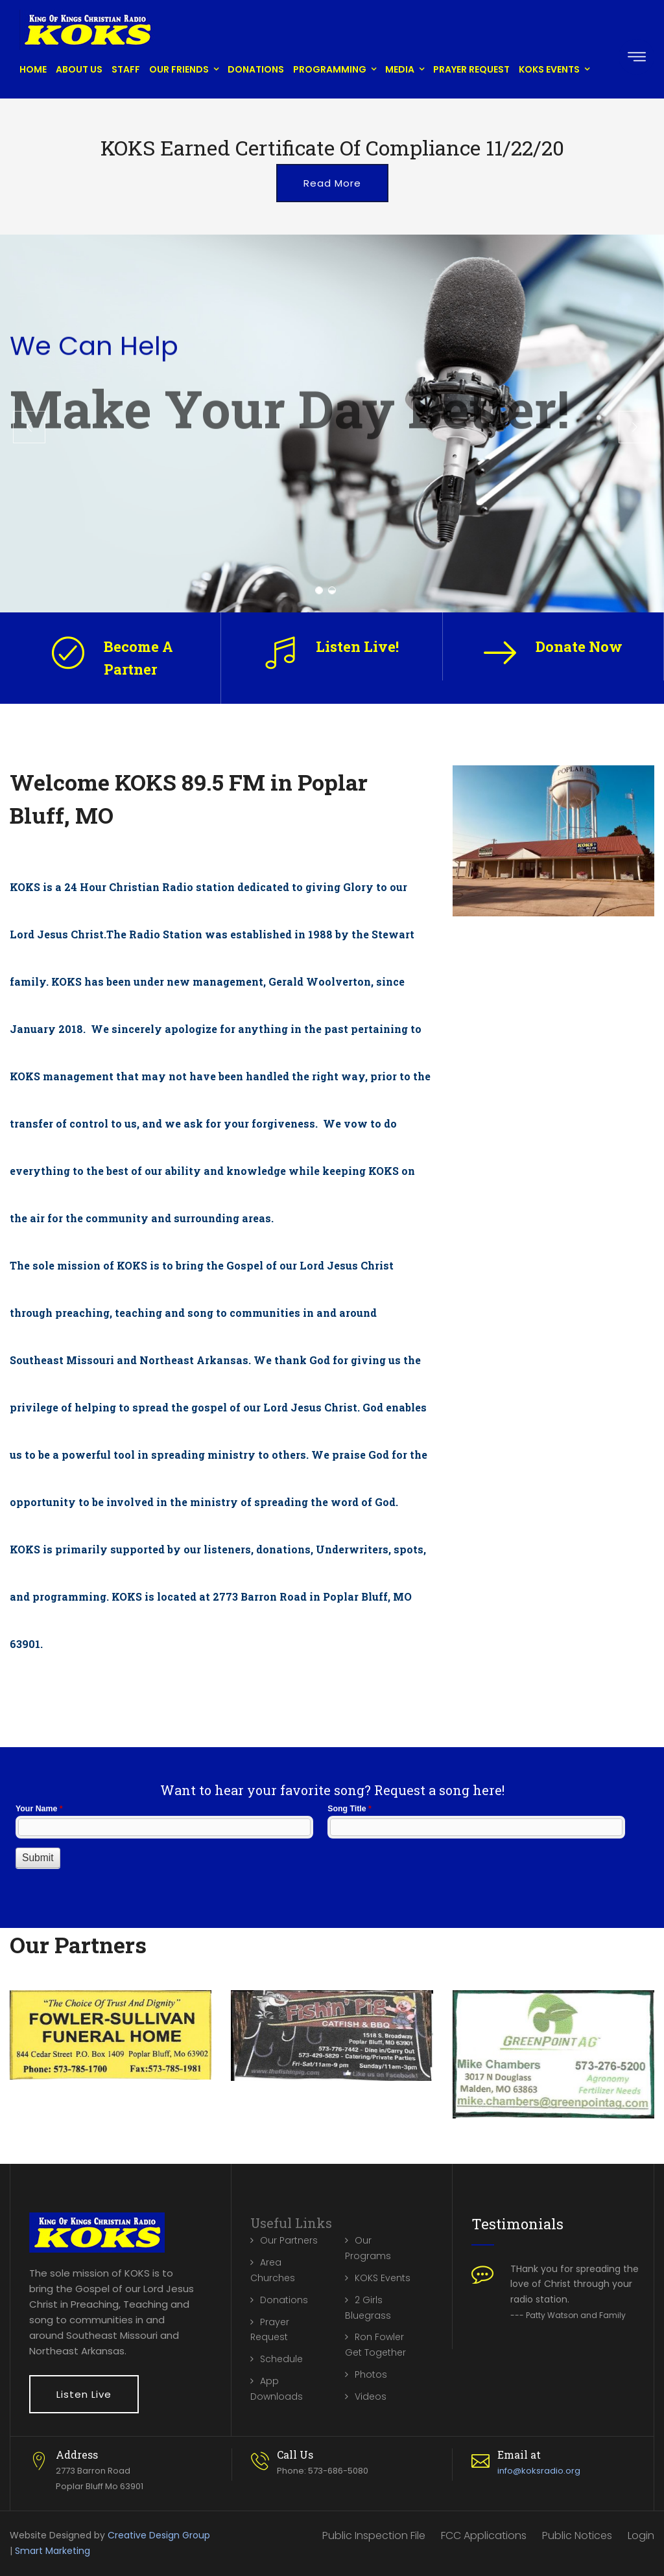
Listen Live (84, 2394)
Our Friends (179, 69)
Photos (371, 2374)
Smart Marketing (52, 2550)
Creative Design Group (159, 2535)
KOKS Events (549, 69)
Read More (332, 183)
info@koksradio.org (538, 2471)
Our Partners (289, 2240)
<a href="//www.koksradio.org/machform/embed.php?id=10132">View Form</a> (332, 1849)
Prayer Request (471, 69)
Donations (256, 69)
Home (33, 69)
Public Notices (577, 2535)
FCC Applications (484, 2535)
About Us (79, 69)
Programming (329, 69)
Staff (126, 69)
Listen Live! (357, 646)
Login (641, 2535)
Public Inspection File (373, 2535)
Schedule (281, 2358)
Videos (370, 2396)
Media (399, 69)
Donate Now (579, 646)
